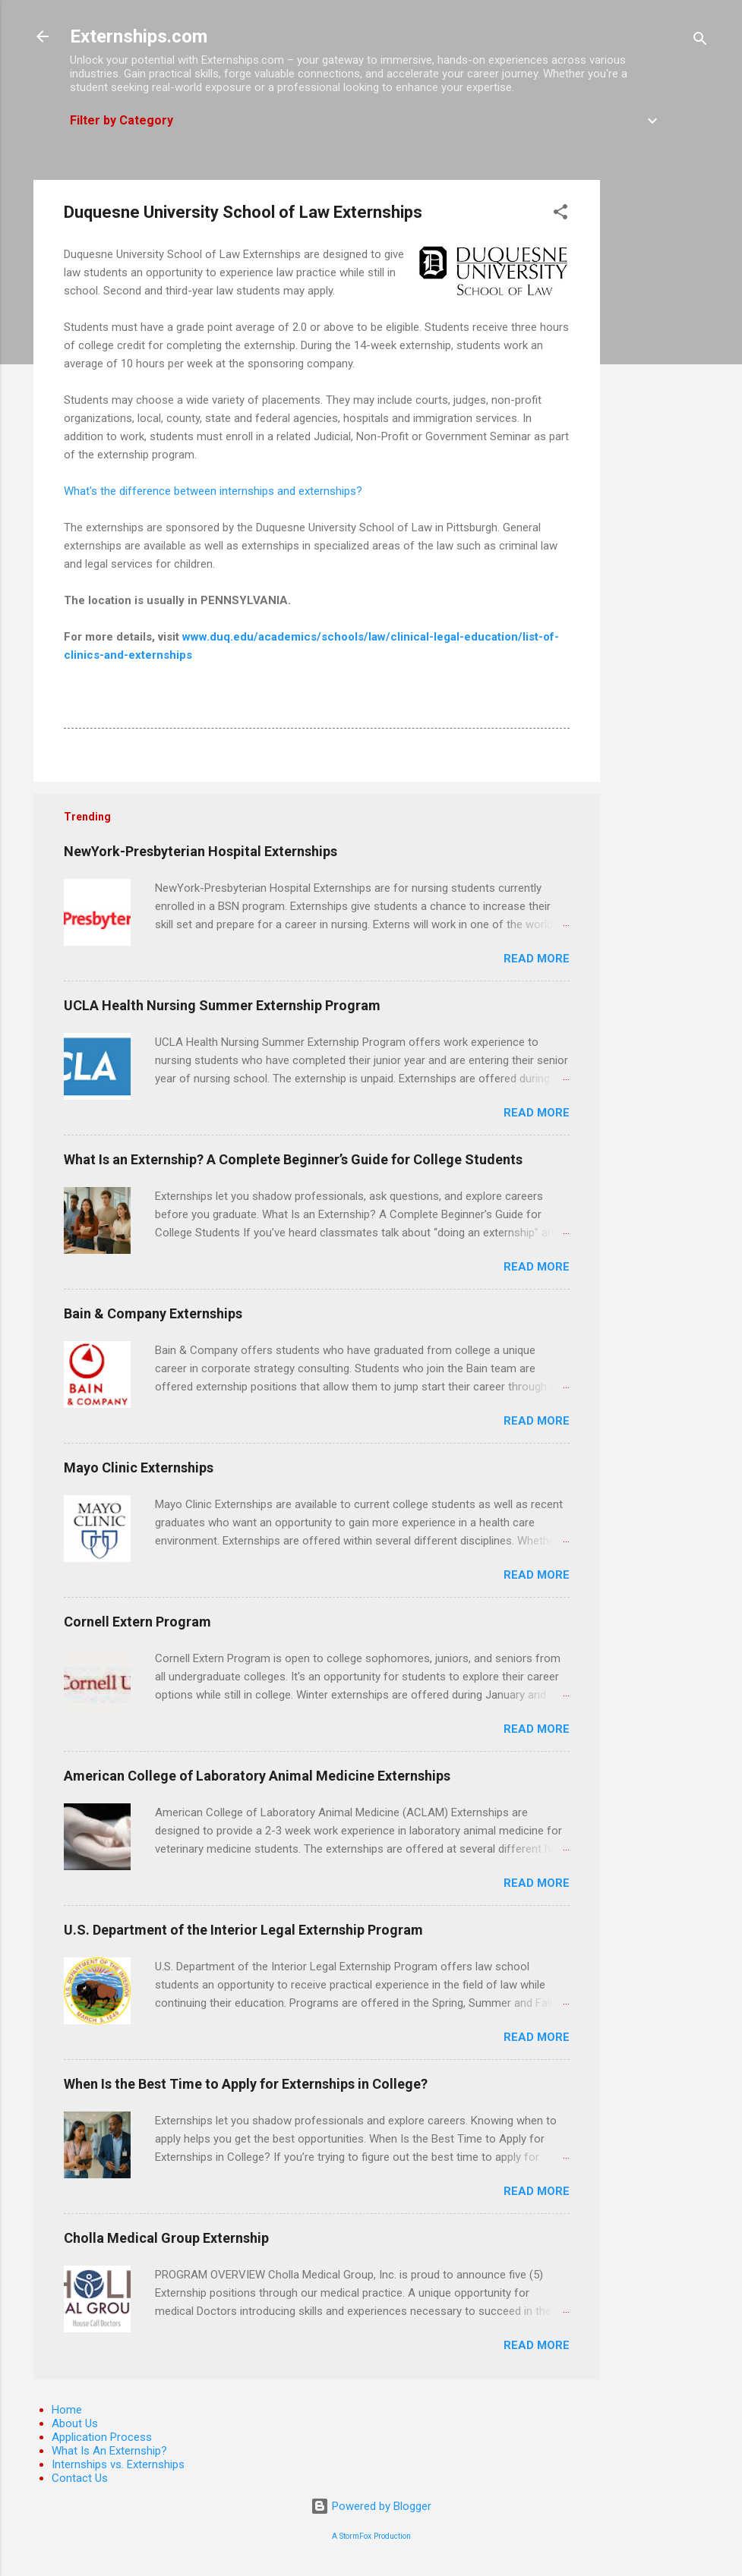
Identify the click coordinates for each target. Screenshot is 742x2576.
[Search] (700, 41)
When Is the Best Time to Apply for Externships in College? (246, 2084)
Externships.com (138, 36)
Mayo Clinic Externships (138, 1467)
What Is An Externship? (109, 2451)
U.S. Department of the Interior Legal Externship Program (243, 1930)
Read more (537, 958)
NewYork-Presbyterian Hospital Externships (200, 851)
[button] (560, 214)
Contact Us (80, 2478)
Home (67, 2410)
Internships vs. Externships (118, 2464)
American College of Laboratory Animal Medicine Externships (257, 1776)
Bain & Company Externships (153, 1313)
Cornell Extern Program (137, 1622)
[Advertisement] (660, 407)
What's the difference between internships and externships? (213, 491)
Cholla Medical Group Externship (166, 2238)
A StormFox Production (371, 2536)
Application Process (102, 2437)
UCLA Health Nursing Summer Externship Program (222, 1005)
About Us (75, 2423)
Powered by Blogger (371, 2506)
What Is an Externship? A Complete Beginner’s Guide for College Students (293, 1159)
